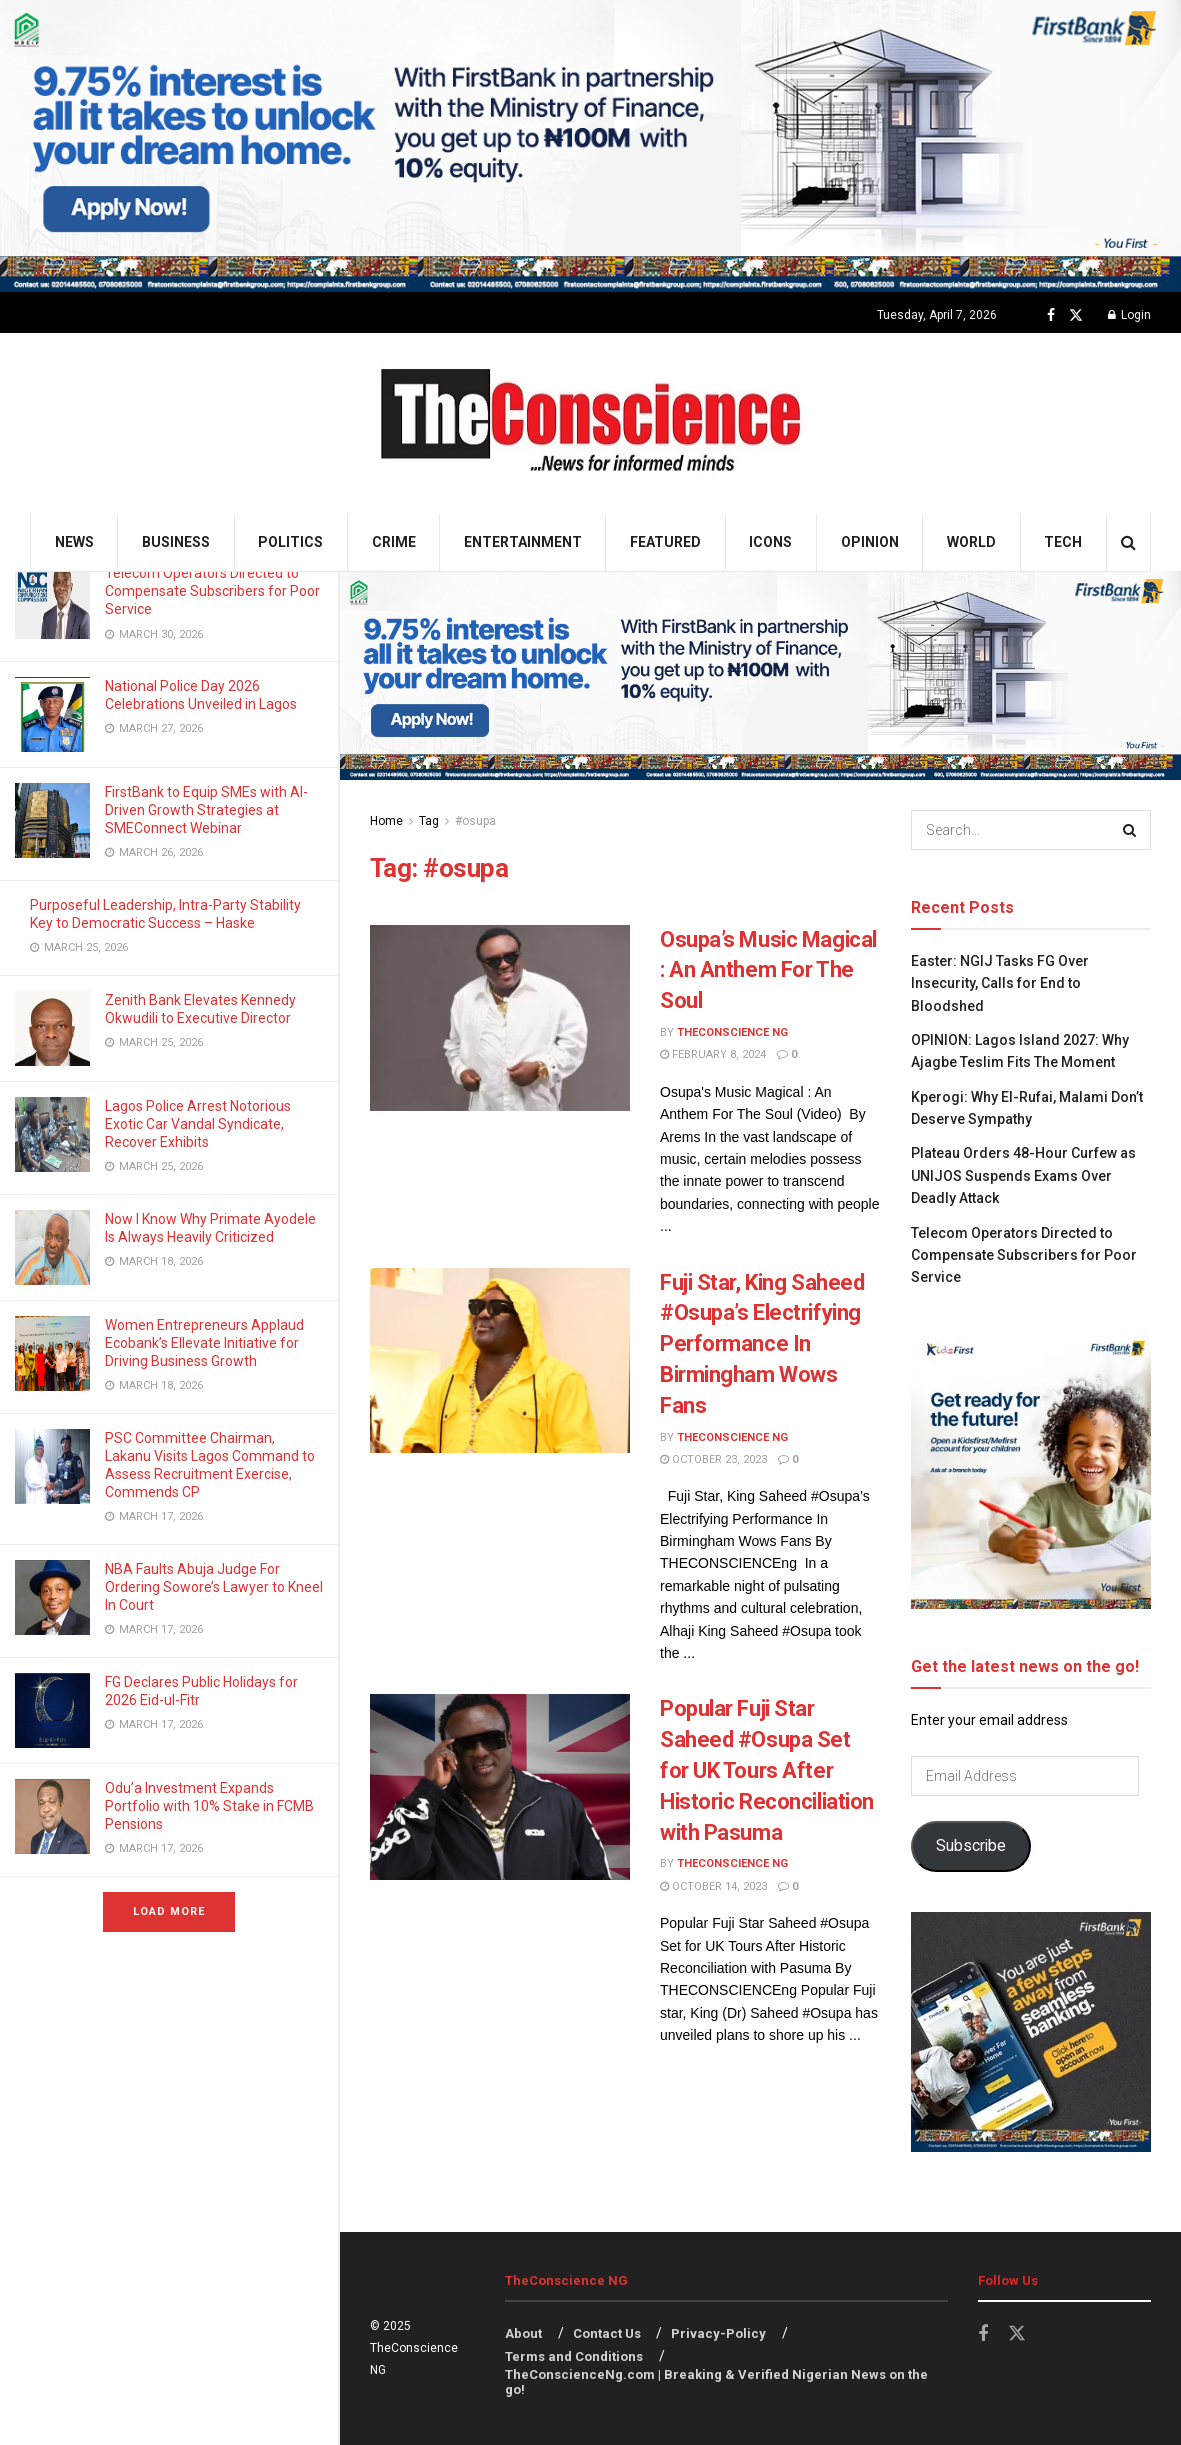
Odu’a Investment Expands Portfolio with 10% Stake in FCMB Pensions (209, 1806)
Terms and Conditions (574, 2356)
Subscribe (971, 1845)
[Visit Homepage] (590, 423)
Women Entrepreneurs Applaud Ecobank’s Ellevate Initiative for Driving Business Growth (204, 1343)
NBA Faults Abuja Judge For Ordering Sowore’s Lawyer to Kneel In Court (214, 1587)
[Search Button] (1128, 542)
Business (176, 542)
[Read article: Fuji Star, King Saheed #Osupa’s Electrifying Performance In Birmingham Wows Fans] (500, 1361)
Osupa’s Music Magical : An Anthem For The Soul (768, 970)
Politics (290, 542)
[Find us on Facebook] (1051, 315)
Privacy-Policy (718, 2333)
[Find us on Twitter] (1076, 315)
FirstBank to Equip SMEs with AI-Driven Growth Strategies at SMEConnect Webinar (206, 810)
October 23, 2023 (713, 1459)
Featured (665, 542)
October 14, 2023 (713, 1886)
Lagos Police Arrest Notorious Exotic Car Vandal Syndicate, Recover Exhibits (198, 1124)
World (971, 542)
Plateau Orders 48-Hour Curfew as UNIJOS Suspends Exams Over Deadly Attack (1023, 1175)
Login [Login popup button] (1129, 315)
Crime (394, 542)
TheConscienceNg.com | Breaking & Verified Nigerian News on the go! (716, 2382)
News (74, 542)
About (523, 2333)
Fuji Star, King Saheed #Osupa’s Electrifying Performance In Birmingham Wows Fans (762, 1344)
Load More (169, 1911)
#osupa (475, 821)
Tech (1063, 542)
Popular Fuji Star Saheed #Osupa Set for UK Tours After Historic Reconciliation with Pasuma (767, 1770)
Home (386, 821)
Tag (429, 821)
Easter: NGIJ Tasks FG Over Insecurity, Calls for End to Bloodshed (1000, 983)
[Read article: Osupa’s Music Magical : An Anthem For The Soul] (500, 1018)
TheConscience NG (732, 1032)
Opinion (870, 542)
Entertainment (523, 542)
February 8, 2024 (713, 1054)
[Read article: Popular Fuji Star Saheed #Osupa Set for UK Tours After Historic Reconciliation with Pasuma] (500, 1787)
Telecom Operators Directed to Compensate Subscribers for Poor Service (212, 591)
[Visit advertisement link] (590, 146)
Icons (770, 542)
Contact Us (607, 2333)
